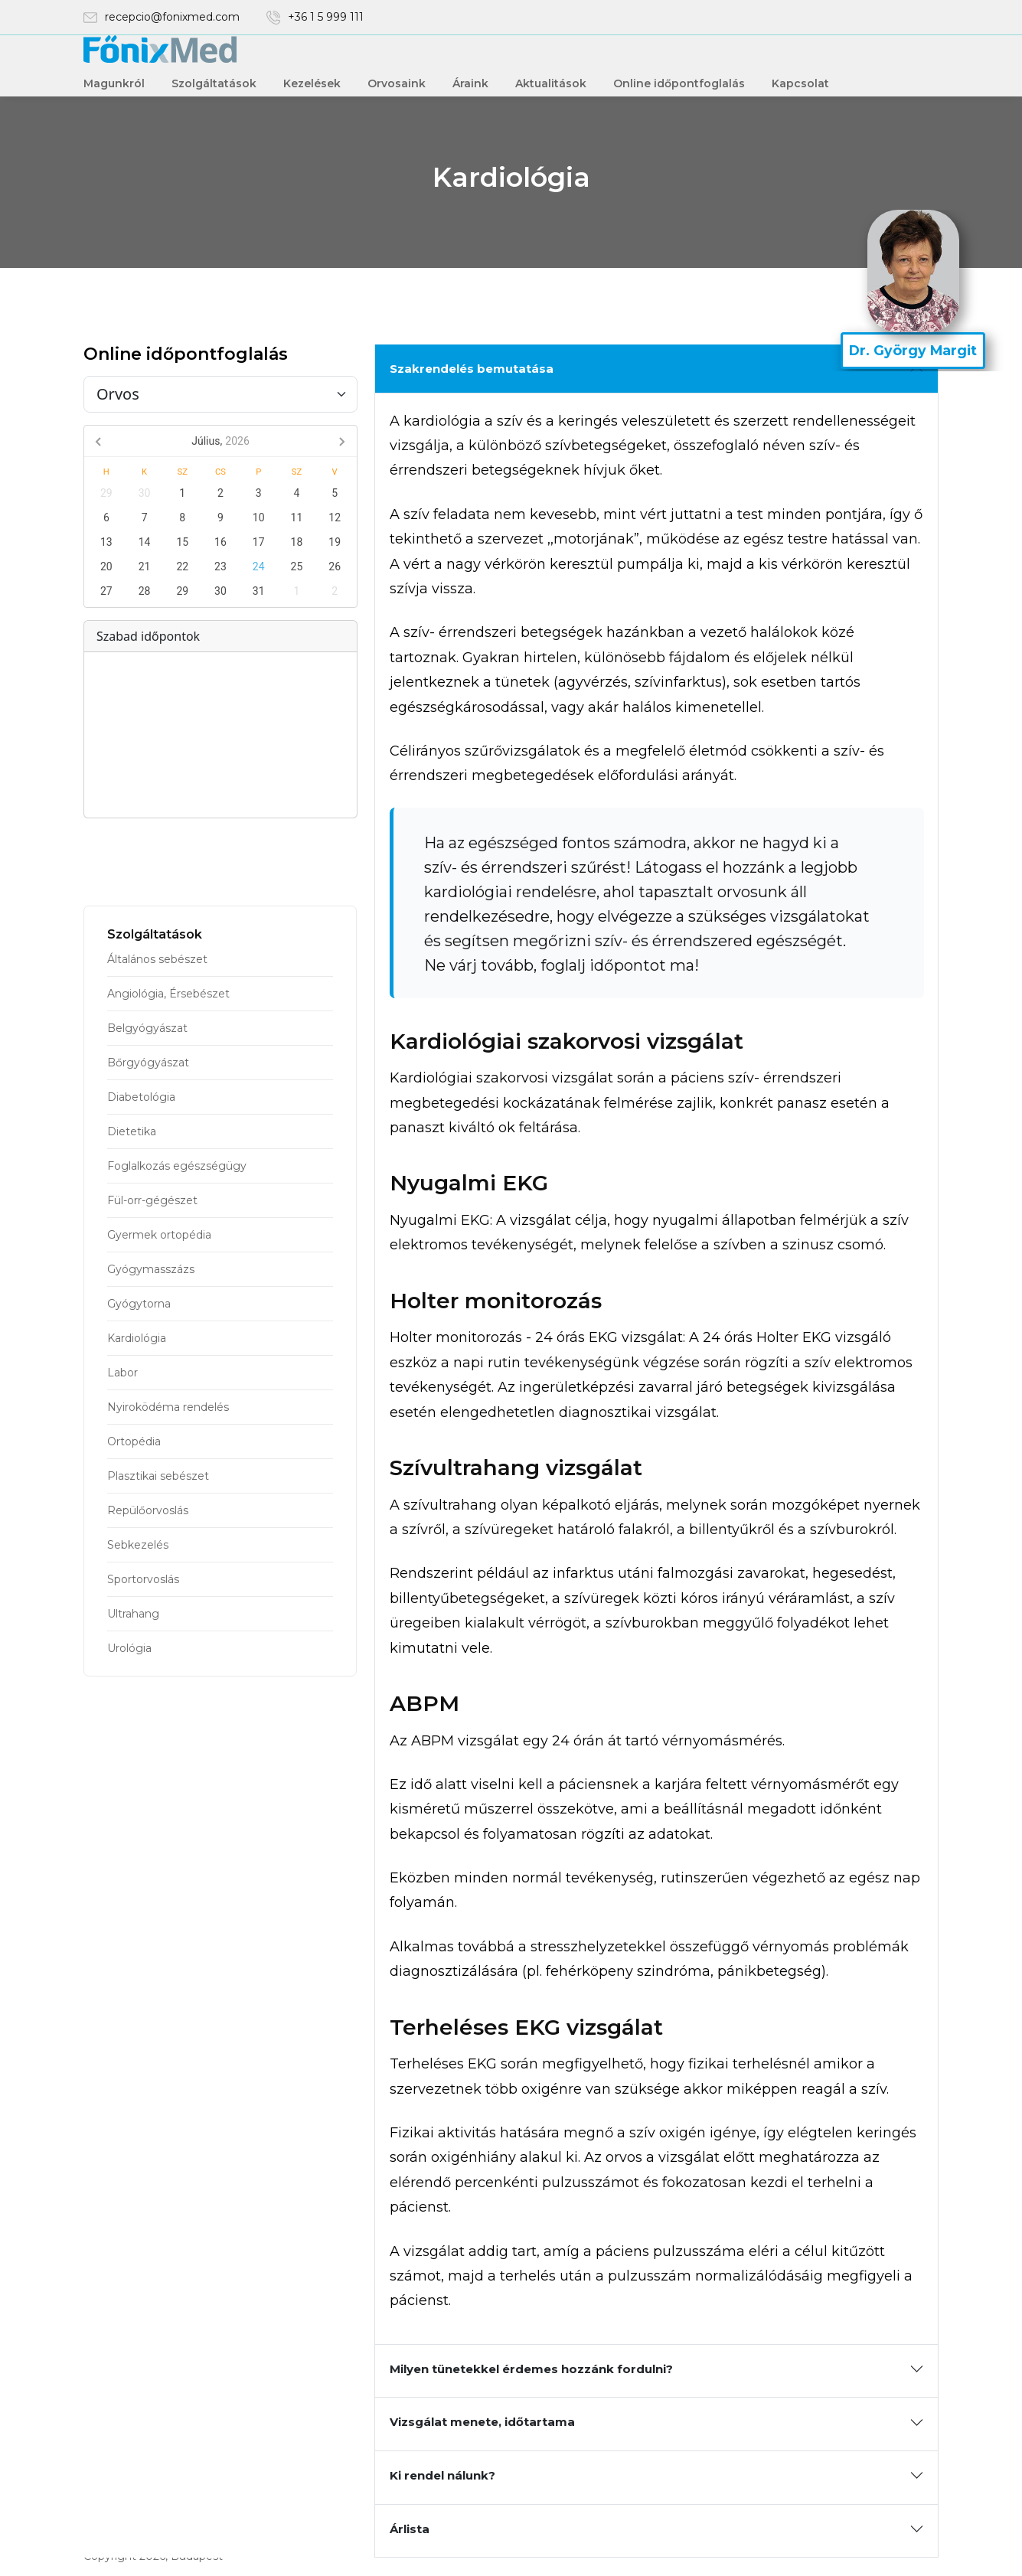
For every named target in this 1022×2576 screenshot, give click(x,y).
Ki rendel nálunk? (442, 2475)
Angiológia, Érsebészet (168, 994)
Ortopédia (134, 1441)
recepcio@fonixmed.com (172, 17)
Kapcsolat (800, 83)
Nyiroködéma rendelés (168, 1407)
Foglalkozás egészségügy (177, 1166)
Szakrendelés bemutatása (471, 368)
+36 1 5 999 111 (326, 17)
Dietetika (131, 1131)
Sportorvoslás (143, 1579)
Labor (122, 1372)
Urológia (129, 1648)
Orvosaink (396, 83)
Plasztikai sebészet (158, 1476)
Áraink (470, 83)
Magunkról (114, 83)
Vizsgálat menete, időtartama (482, 2421)
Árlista (409, 2529)
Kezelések (312, 83)
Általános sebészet (157, 959)
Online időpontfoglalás (679, 83)
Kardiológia (136, 1338)
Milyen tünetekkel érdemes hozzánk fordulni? (531, 2369)
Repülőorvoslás (147, 1510)
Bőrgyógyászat (148, 1062)
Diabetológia (141, 1097)
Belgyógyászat (147, 1028)
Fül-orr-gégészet (152, 1200)
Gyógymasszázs (150, 1269)
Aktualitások (550, 83)
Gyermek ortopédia (159, 1235)
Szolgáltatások (213, 83)
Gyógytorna (139, 1304)
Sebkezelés (137, 1545)
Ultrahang (133, 1614)
